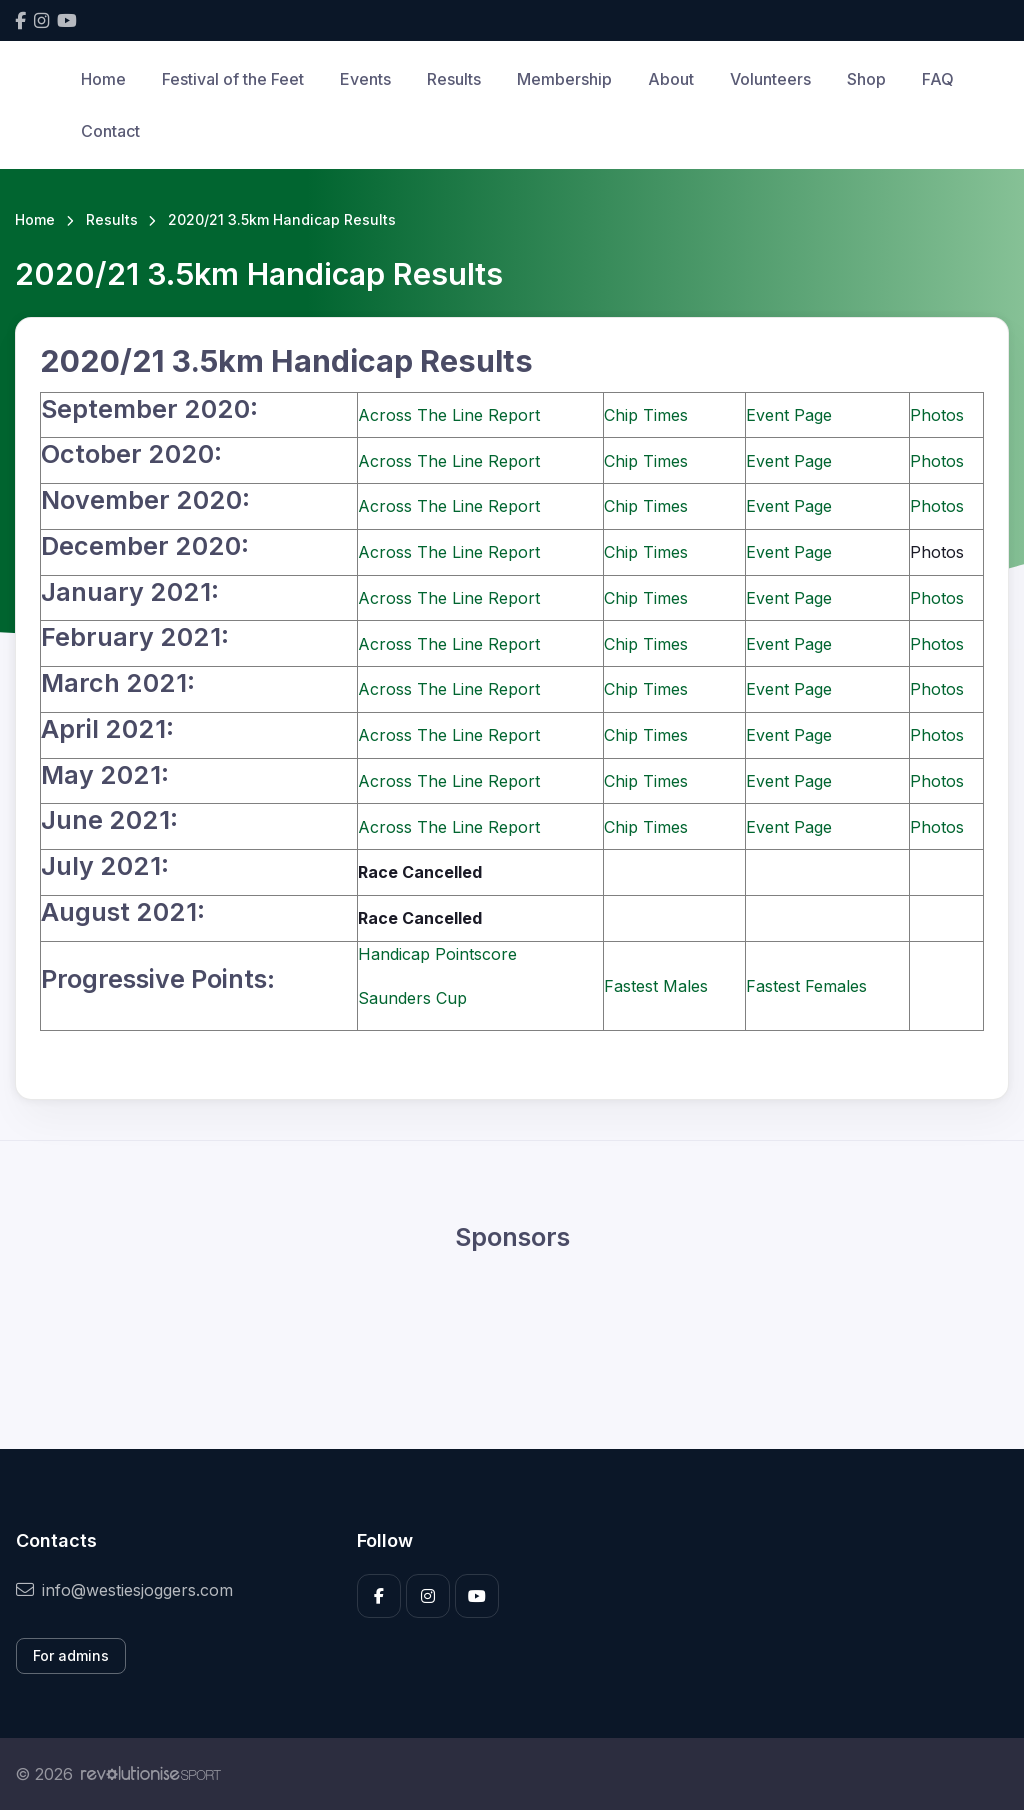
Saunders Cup (412, 998)
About (671, 79)
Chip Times (646, 415)
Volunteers (770, 79)
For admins (71, 1655)
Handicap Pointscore (437, 954)
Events (365, 79)
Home (103, 79)
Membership (564, 79)
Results (454, 79)
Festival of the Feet (233, 79)
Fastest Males (656, 986)
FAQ (938, 79)
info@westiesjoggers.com (124, 1590)
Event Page (789, 415)
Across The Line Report (449, 415)
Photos (937, 415)
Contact (110, 131)
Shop (866, 79)
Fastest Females (806, 986)
